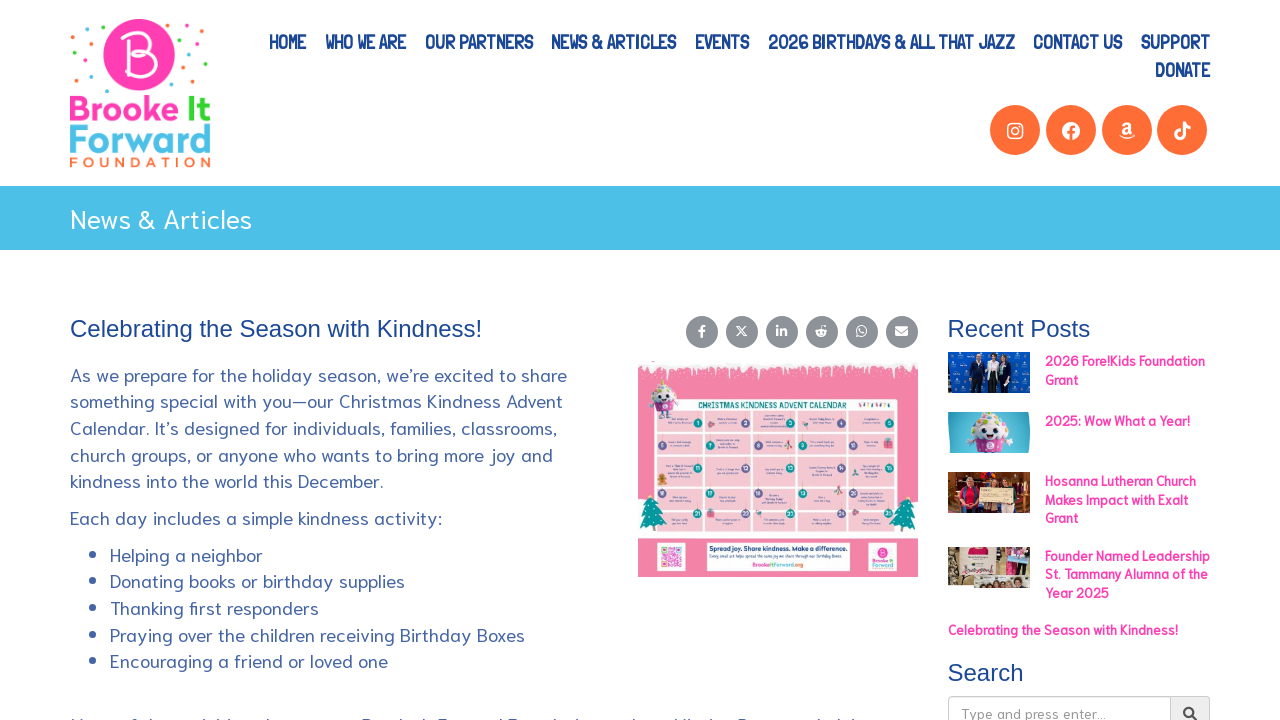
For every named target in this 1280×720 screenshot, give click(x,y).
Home (287, 42)
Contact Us (1077, 42)
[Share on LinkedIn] (782, 332)
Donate (1182, 70)
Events (722, 42)
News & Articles (613, 42)
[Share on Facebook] (702, 332)
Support (1175, 42)
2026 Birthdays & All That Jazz (891, 42)
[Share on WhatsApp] (862, 332)
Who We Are (365, 42)
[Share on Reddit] (822, 332)
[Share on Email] (902, 332)
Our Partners (479, 42)
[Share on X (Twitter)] (742, 332)
